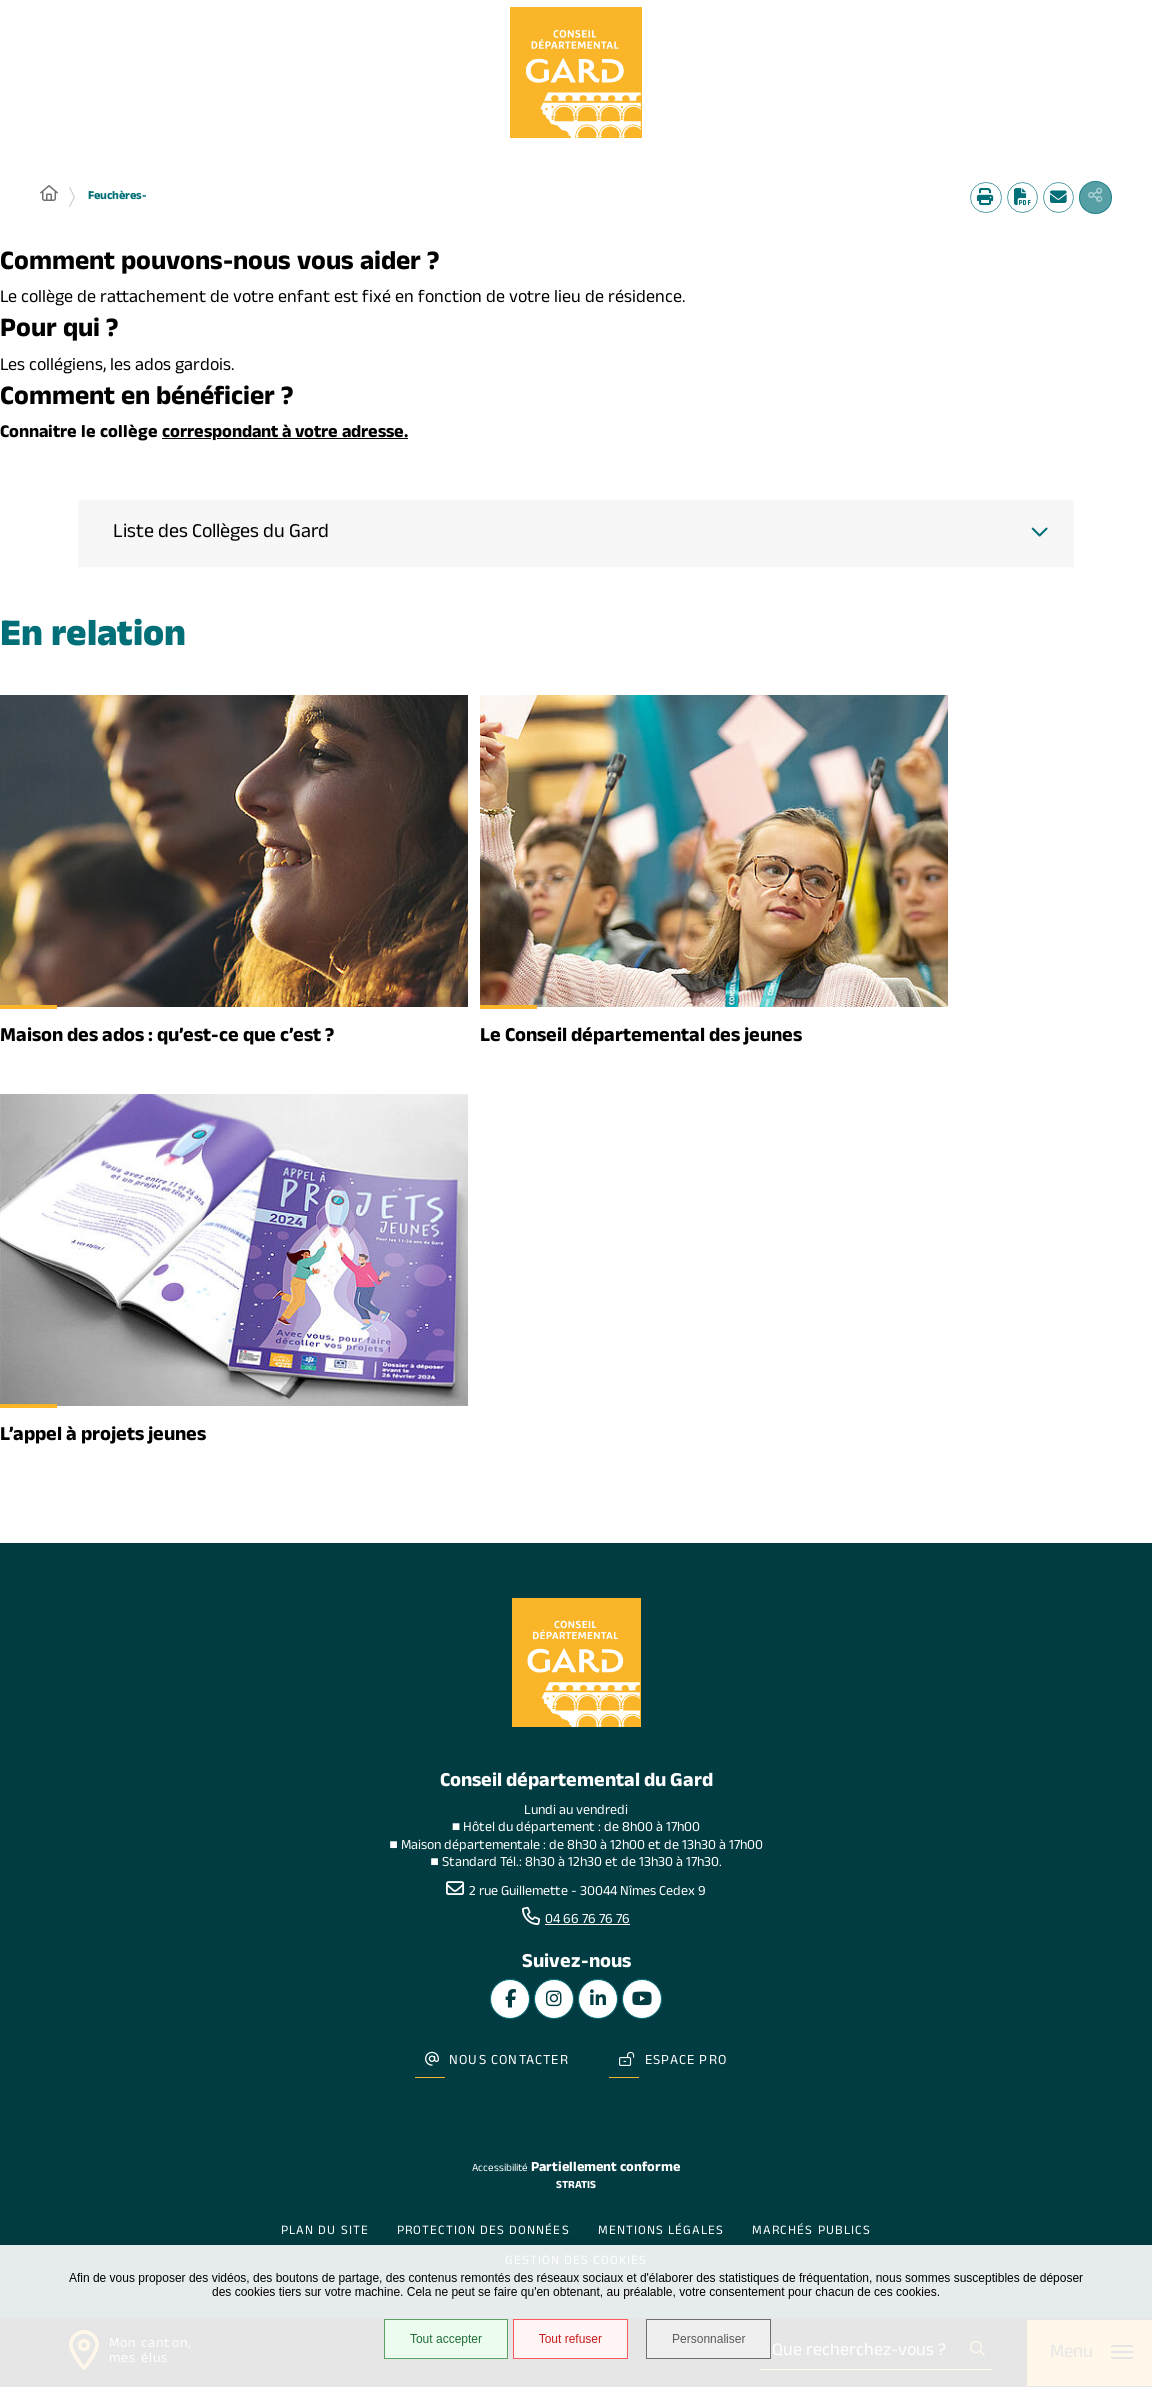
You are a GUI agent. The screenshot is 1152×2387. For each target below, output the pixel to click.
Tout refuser (567, 2341)
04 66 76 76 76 (587, 1924)
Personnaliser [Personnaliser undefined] (713, 2341)
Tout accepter (443, 2341)
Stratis (576, 2172)
